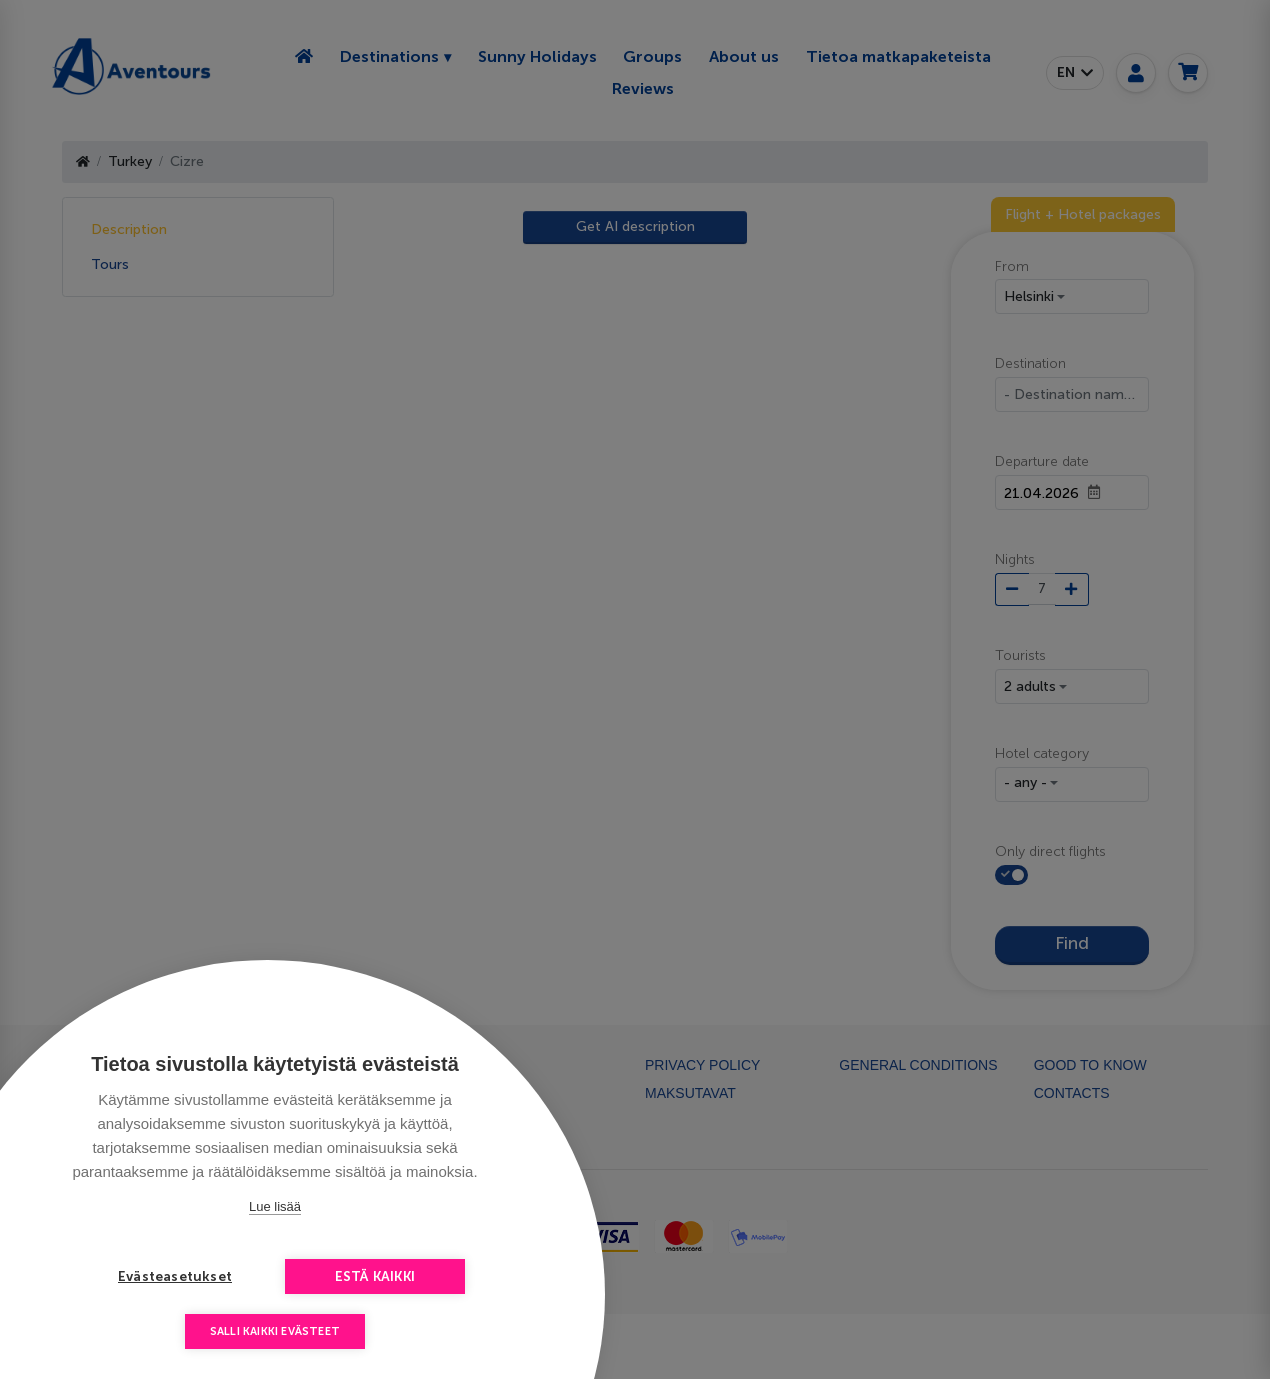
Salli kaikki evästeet (275, 1331)
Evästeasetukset (175, 1276)
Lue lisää (275, 1206)
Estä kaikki (375, 1276)
